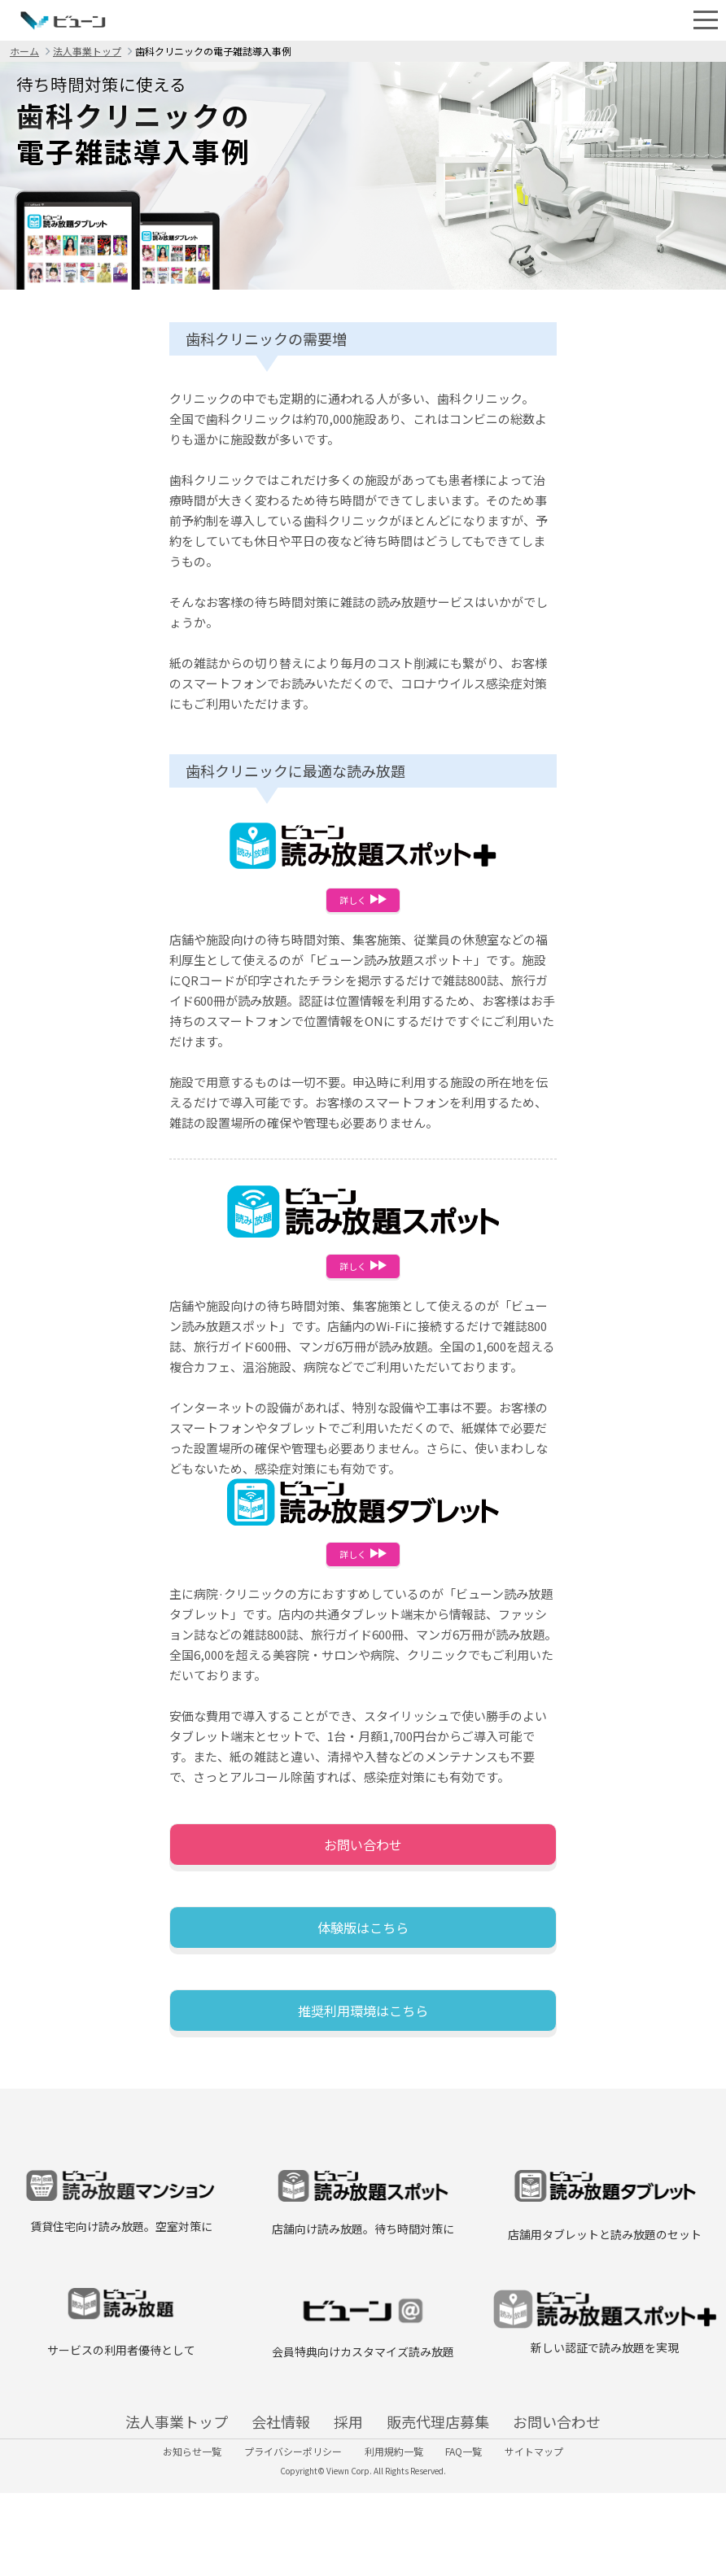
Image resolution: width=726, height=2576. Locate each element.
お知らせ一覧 (154, 2523)
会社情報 (237, 2467)
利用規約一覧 (394, 2523)
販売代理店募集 (482, 2467)
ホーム (24, 51)
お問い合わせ (363, 1861)
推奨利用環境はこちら (363, 2047)
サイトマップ (572, 2523)
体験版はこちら (363, 1954)
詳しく (363, 902)
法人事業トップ (87, 51)
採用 (348, 2467)
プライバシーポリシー (274, 2523)
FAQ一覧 (483, 2523)
